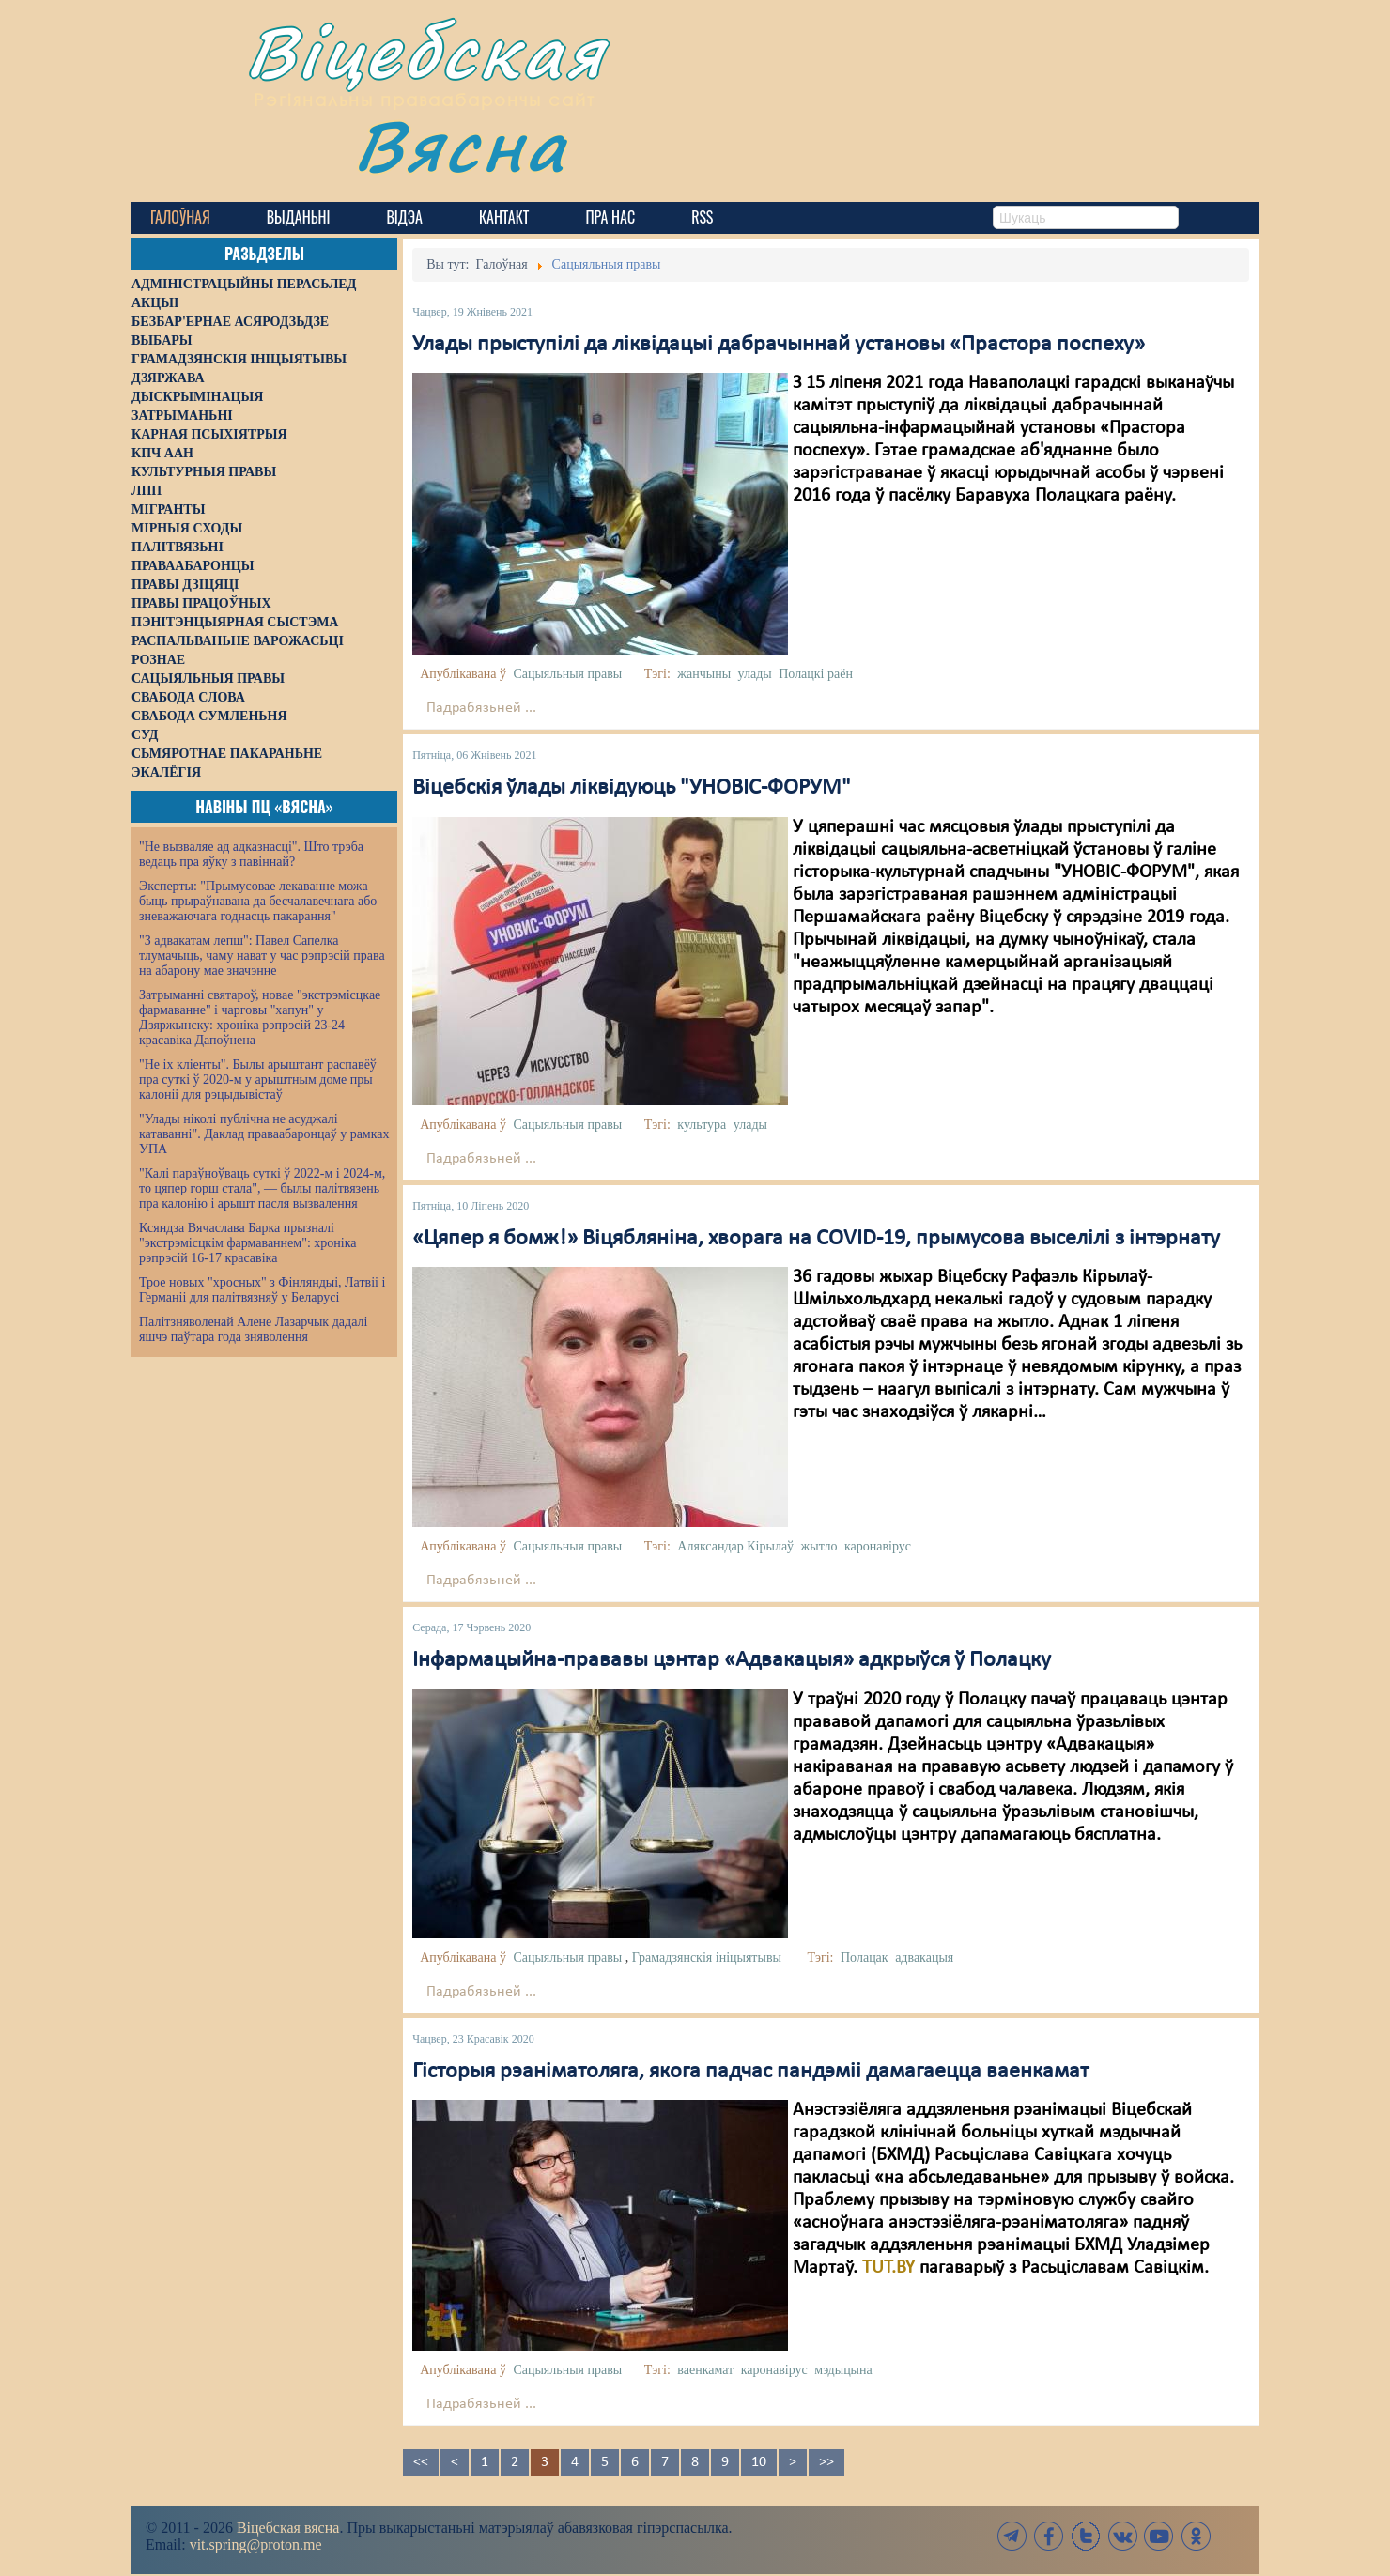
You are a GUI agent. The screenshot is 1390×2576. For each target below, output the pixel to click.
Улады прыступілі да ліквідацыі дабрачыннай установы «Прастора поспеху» (778, 344)
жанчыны (704, 674)
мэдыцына (843, 2370)
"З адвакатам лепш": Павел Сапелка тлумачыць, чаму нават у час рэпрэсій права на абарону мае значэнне (262, 955)
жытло (819, 1546)
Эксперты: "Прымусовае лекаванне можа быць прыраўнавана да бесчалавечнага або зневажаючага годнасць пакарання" (258, 901)
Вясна (460, 145)
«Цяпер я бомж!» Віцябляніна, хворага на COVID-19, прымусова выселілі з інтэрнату (816, 1238)
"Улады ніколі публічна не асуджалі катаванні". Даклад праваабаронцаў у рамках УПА (264, 1134)
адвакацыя (924, 1958)
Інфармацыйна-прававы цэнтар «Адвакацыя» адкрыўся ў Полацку (731, 1660)
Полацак (864, 1958)
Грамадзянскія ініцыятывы (706, 1958)
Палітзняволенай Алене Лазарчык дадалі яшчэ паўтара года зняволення (253, 1329)
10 (758, 2462)
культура (701, 1125)
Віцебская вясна (288, 2528)
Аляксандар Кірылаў (735, 1546)
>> (826, 2462)
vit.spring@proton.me (256, 2545)
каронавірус (877, 1546)
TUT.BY (888, 2268)
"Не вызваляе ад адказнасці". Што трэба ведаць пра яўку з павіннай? (251, 854)
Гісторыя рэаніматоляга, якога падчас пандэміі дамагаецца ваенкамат (750, 2071)
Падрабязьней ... (481, 708)
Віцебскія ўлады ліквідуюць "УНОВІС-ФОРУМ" (631, 788)
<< (420, 2462)
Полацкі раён (816, 674)
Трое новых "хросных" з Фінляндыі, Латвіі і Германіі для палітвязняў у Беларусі (262, 1289)
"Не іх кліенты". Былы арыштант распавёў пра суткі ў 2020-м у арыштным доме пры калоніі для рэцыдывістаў (258, 1079)
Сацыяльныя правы (567, 674)
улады (755, 674)
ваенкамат (705, 2370)
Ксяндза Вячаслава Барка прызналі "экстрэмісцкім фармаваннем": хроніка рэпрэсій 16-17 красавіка (247, 1243)
